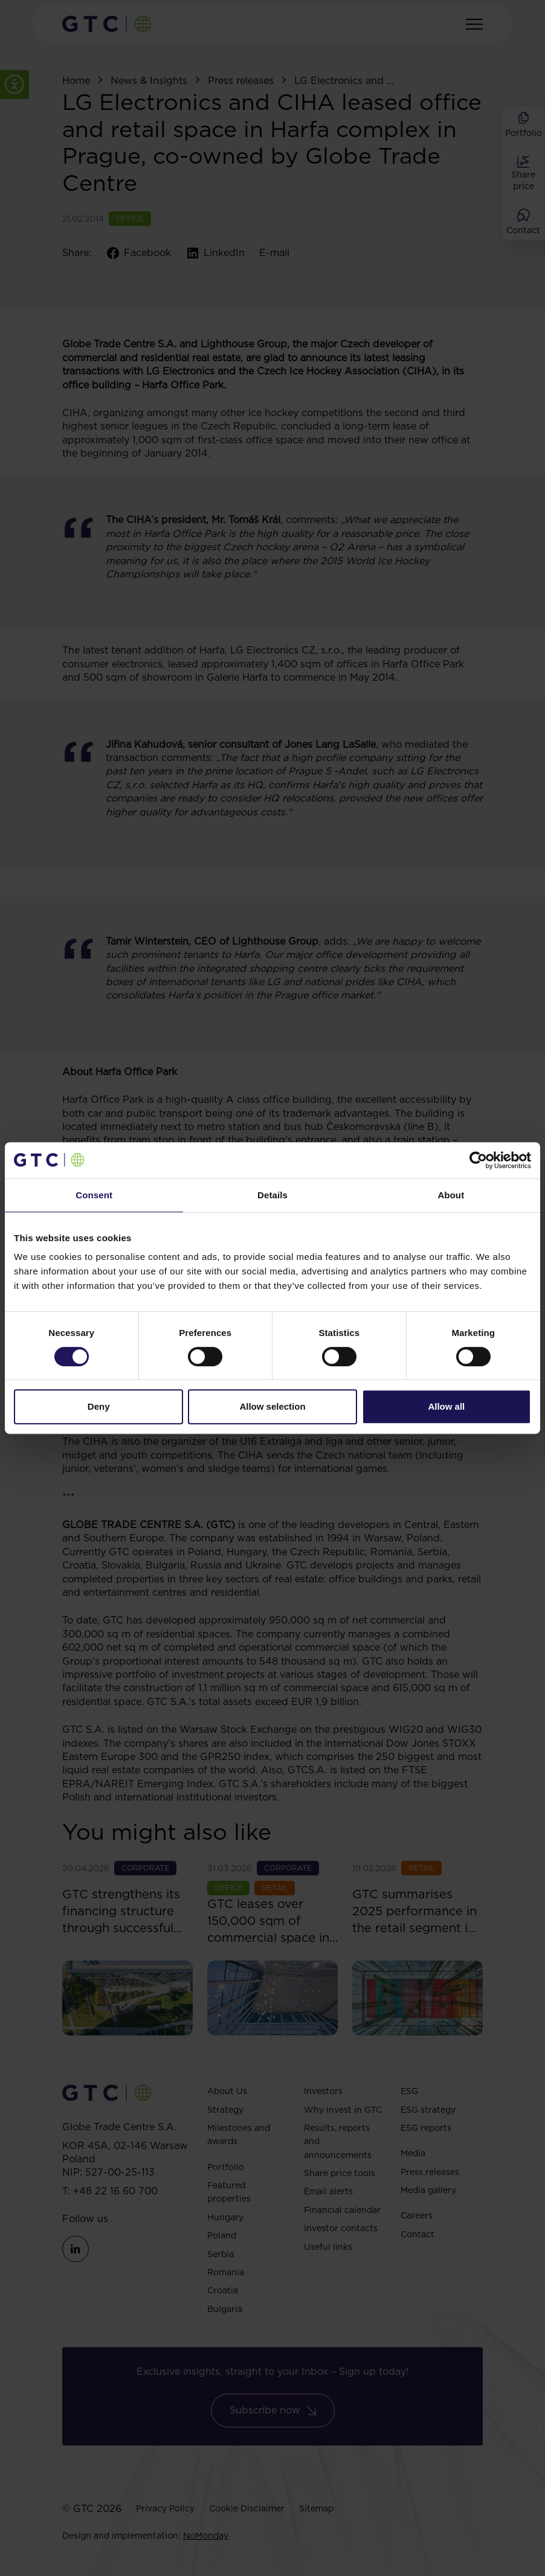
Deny (99, 1406)
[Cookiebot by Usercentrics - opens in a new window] (478, 1160)
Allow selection (272, 1406)
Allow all (446, 1406)
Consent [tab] (94, 1195)
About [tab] (450, 1195)
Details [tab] (272, 1195)
